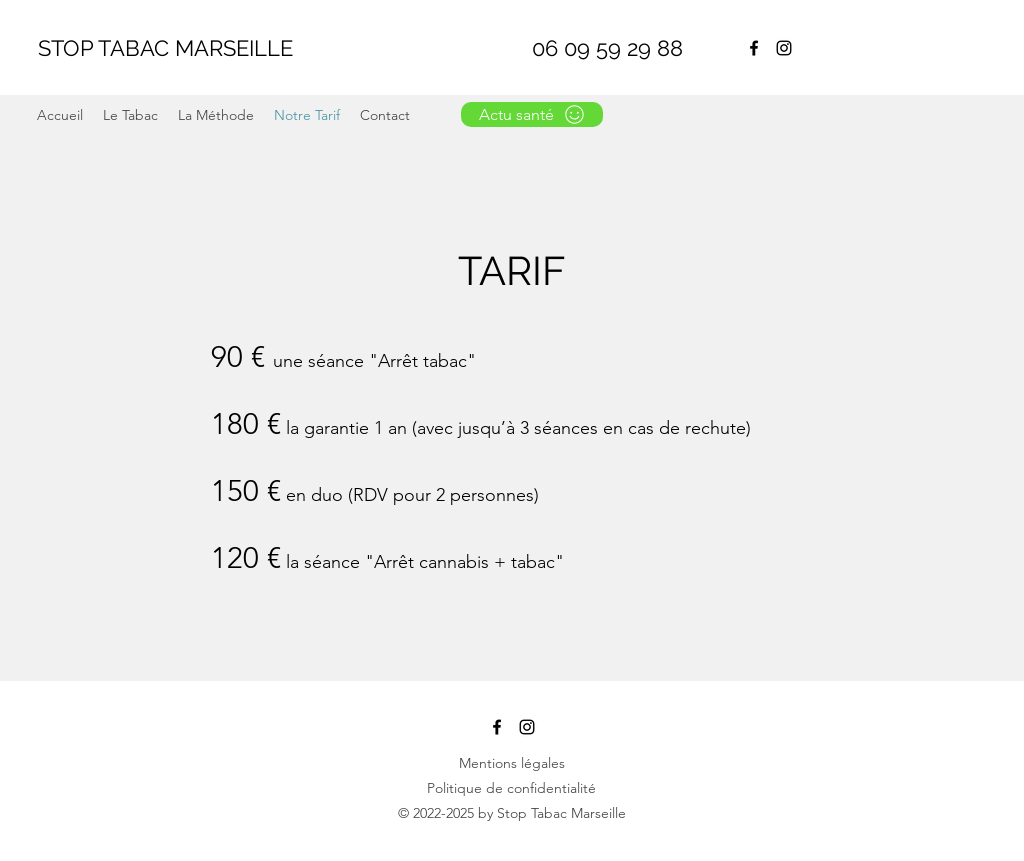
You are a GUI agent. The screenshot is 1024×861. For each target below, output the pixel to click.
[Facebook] (754, 48)
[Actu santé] (532, 114)
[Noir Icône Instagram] (784, 48)
